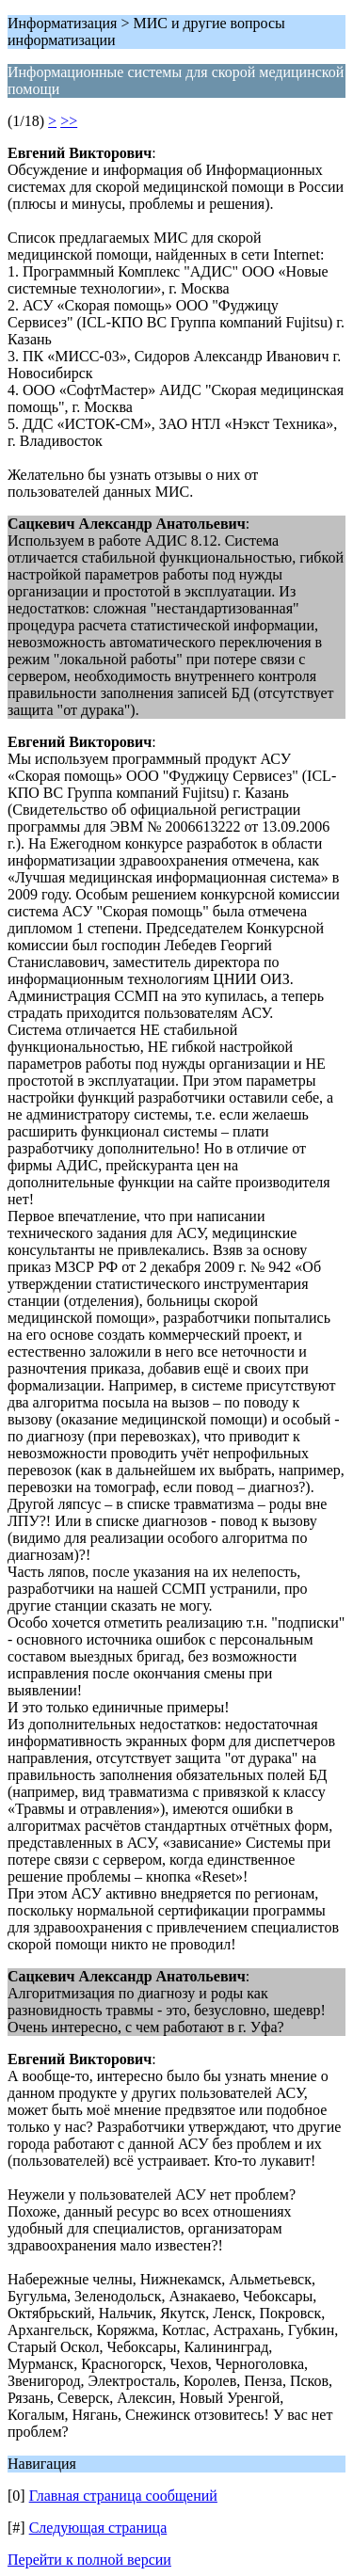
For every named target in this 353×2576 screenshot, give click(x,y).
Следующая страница (98, 2528)
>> (68, 121)
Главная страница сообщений (123, 2496)
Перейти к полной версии (89, 2560)
